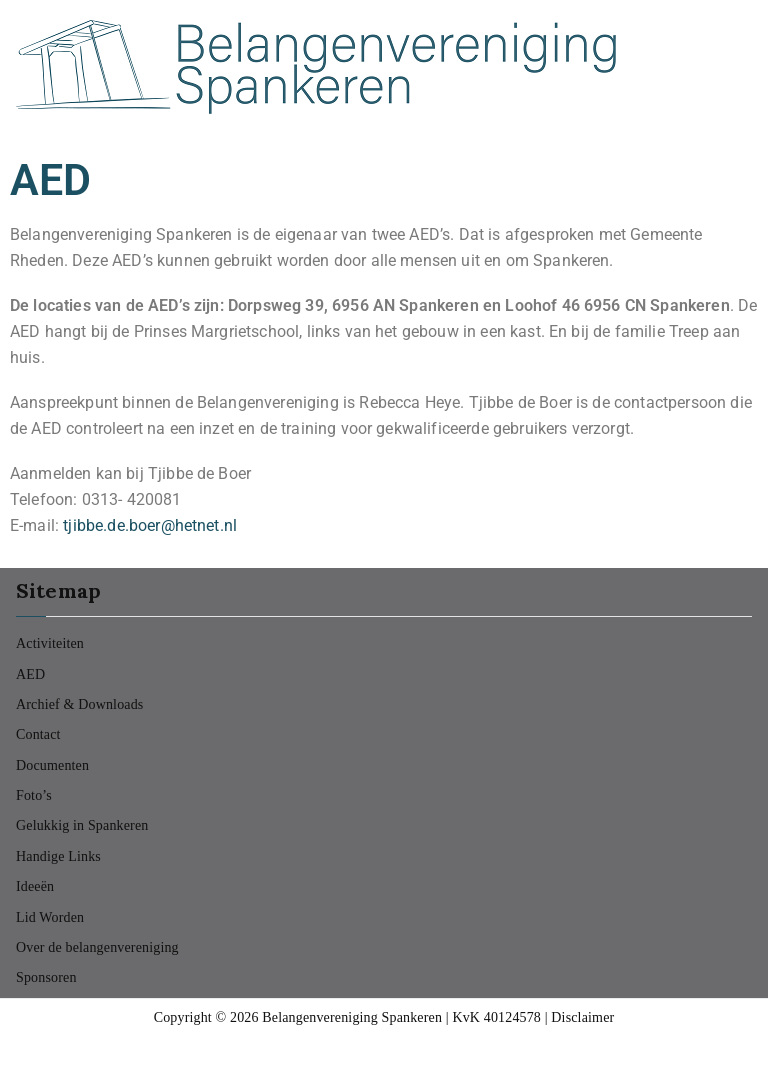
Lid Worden (50, 917)
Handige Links (58, 856)
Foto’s (34, 795)
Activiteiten (50, 643)
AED (30, 674)
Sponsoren (46, 977)
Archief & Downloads (79, 704)
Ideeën (35, 886)
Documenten (52, 765)
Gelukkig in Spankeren (82, 825)
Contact (38, 734)
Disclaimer (582, 1017)
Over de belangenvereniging (97, 947)
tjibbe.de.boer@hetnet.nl (150, 525)
